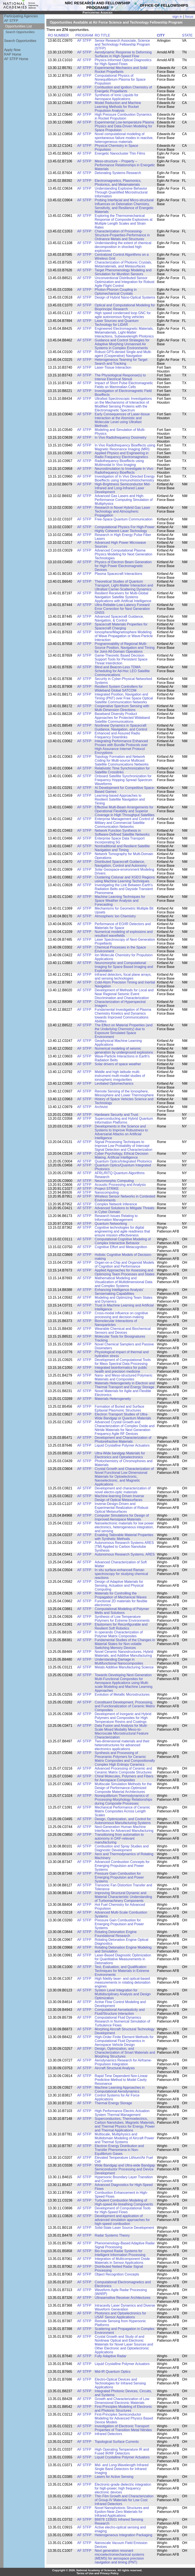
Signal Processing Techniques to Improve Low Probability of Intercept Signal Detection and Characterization (123, 1145)
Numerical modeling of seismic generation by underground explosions (124, 1050)
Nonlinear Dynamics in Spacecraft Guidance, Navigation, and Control (121, 727)
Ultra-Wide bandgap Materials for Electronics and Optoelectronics (120, 1455)
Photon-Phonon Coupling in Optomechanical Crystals (116, 291)
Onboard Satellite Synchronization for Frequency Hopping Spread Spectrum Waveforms (123, 780)
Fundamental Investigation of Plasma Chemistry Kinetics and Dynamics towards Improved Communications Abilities (123, 1015)
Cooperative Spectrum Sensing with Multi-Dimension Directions (122, 708)
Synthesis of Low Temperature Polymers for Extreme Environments (122, 1618)
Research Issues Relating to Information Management (116, 1218)
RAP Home (12, 54)
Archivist (101, 1107)
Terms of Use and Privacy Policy (97, 2573)
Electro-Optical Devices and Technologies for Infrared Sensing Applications (120, 2383)
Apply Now (12, 50)
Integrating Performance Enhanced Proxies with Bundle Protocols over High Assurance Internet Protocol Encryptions (121, 747)
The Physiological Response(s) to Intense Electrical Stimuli (120, 377)
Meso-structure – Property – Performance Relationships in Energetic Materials (125, 165)
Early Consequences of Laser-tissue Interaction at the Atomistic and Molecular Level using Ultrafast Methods (122, 420)
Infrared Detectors (108, 2434)
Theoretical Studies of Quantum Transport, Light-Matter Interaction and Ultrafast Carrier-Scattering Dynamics (124, 585)
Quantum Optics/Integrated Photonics (123, 1161)
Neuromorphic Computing (114, 1181)
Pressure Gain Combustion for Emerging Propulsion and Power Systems (119, 1877)
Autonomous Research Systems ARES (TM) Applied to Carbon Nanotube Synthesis (124, 1546)
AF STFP (11, 20)
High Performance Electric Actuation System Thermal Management (122, 2113)
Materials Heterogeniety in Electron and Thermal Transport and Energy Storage (125, 1385)
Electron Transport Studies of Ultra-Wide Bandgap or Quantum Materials (123, 1416)
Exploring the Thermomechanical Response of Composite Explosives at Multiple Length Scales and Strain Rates (124, 221)
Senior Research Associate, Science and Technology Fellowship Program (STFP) (122, 44)
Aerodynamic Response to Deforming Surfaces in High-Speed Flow (123, 54)
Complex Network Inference (116, 1204)
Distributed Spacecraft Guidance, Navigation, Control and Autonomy (121, 863)
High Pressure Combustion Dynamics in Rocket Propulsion (123, 116)
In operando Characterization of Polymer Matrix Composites (119, 1634)
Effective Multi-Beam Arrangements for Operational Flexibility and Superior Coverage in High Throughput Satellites (124, 811)
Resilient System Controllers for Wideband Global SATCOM (119, 688)
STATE (187, 35)
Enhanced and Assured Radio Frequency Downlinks (117, 735)
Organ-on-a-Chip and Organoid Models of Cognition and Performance (124, 1264)
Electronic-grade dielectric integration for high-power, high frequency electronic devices (123, 2488)
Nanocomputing (107, 1192)
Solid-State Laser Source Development (124, 2227)
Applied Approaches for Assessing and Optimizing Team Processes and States (124, 1272)
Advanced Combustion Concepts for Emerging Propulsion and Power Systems (122, 1865)
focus (189, 16)
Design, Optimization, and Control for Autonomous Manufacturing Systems (123, 1821)
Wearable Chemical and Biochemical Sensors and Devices (123, 1330)
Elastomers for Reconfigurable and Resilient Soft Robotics (121, 1626)
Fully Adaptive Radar (110, 2356)
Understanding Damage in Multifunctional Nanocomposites (119, 1661)
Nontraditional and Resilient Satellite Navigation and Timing (122, 848)
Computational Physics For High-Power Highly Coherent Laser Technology (124, 529)
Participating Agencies (21, 16)
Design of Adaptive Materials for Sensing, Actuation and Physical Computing (119, 1585)
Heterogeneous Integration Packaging (123, 2535)
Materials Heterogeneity (113, 1399)
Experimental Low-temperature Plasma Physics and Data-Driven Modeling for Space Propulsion (124, 126)
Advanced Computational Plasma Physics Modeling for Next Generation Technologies (123, 554)
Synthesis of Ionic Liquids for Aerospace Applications (116, 97)
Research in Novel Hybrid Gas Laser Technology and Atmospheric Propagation (122, 511)
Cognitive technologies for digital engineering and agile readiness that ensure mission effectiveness (122, 1231)
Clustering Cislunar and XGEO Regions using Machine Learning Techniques (125, 879)
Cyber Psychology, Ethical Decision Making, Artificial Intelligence (121, 1155)
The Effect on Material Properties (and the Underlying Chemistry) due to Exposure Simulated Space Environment (124, 1031)
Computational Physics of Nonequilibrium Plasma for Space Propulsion (120, 79)
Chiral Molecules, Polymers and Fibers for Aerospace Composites (124, 1778)
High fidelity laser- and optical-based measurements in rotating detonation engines (122, 1982)
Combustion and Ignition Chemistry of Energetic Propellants (123, 89)
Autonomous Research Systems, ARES (125, 1554)
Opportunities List (18, 26)
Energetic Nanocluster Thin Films (120, 153)
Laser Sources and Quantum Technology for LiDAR (116, 322)
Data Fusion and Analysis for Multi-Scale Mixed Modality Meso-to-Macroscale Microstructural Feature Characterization (121, 1731)
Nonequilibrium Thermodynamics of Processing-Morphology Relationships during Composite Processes (123, 1799)
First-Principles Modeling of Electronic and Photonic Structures (123, 2408)
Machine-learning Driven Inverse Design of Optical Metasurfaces (119, 1498)
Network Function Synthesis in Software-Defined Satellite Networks (122, 832)
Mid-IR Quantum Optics (112, 2371)
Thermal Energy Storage (113, 2103)
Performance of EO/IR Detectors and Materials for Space (123, 926)
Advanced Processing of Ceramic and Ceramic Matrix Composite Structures (123, 1770)
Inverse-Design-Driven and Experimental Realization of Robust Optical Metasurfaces (121, 1507)
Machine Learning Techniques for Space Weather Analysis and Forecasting (120, 900)
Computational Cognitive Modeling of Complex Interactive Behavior (123, 1241)
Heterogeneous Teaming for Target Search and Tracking (121, 361)
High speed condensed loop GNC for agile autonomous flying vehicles (123, 315)
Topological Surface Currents (117, 2441)
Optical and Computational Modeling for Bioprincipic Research (125, 307)
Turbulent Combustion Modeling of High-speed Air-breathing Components (124, 2202)
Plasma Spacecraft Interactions (118, 574)
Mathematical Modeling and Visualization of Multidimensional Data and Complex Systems (123, 1282)
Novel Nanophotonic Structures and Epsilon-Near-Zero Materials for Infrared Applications (122, 2511)
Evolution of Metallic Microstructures (122, 1694)
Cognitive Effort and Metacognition (121, 1247)
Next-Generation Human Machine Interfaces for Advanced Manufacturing (124, 1828)
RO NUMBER (58, 35)
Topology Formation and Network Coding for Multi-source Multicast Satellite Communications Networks (122, 760)
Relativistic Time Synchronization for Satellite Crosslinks (122, 770)
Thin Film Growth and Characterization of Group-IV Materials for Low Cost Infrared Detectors (124, 2500)
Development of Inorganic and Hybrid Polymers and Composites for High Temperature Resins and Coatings (123, 1718)
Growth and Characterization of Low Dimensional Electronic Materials (122, 2401)
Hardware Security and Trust (116, 1114)
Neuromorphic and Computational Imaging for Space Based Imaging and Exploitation (124, 966)
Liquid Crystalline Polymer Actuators (122, 1445)
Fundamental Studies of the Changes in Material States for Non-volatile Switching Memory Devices (125, 1644)
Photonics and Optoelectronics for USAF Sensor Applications (120, 2315)
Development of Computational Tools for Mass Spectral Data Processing (123, 1362)
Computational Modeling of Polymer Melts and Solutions (122, 1611)
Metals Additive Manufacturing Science (124, 1667)
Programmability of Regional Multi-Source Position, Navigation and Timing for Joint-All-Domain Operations (124, 647)
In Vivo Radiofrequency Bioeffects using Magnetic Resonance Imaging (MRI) (125, 447)
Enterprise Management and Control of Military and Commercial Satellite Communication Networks (124, 822)
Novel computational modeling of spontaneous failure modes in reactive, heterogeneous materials (124, 138)
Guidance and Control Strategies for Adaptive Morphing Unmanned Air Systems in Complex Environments (122, 344)
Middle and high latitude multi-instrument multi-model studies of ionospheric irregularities (120, 1075)
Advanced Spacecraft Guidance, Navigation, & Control (119, 618)
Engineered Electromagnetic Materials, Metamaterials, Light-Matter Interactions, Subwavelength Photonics (124, 332)
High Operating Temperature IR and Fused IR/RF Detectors (122, 2451)
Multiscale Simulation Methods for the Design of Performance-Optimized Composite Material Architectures (123, 1788)
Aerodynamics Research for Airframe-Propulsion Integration (123, 2062)
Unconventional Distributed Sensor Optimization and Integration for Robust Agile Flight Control (124, 282)
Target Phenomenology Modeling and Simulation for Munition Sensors (123, 272)
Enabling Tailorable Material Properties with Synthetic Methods (124, 1537)
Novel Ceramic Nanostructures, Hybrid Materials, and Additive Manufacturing (124, 1653)
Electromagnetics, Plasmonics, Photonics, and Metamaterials (118, 182)
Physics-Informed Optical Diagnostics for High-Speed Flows (123, 62)
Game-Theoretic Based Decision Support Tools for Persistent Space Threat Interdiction (121, 659)
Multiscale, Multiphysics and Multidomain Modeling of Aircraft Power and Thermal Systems (124, 2138)
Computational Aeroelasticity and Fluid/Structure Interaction (120, 2011)
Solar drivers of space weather (118, 1064)
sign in (177, 16)
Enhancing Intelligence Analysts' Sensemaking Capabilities (119, 1291)
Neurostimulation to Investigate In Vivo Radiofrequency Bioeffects (124, 470)
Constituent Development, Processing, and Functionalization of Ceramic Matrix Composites (125, 1706)
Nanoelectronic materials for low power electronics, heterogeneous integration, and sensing (124, 1527)
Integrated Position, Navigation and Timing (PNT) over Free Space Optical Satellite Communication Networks (124, 698)
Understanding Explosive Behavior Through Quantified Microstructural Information (121, 192)
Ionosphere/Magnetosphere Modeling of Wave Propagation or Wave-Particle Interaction (124, 636)
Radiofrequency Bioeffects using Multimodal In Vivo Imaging (119, 463)
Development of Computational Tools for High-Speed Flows (123, 2210)
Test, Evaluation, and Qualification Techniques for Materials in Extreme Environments (122, 1970)
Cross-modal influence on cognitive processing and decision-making (121, 1315)
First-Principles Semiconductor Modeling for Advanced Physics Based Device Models (124, 2418)
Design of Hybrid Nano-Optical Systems (125, 297)
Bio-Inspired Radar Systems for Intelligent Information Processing (120, 2253)
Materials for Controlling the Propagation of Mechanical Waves (121, 1595)
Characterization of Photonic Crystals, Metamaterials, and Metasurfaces (123, 264)
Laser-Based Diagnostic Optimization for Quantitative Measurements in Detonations (123, 1959)
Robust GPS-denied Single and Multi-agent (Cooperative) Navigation (123, 354)
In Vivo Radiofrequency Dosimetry (120, 437)
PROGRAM (84, 35)
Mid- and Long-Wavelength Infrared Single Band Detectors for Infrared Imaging (121, 2469)
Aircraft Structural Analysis (115, 2068)
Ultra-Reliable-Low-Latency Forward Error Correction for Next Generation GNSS (122, 608)
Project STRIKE (107, 1188)
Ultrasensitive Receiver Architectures (123, 2297)
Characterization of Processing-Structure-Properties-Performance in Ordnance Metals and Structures (122, 235)
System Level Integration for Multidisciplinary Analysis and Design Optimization (123, 1994)
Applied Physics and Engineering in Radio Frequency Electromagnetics (121, 455)
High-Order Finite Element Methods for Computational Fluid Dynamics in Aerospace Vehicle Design (124, 2041)
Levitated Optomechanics (114, 1083)
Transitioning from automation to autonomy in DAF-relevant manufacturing (119, 1838)
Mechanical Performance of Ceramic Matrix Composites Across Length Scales (122, 1811)
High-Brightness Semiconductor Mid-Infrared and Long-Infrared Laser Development (123, 488)
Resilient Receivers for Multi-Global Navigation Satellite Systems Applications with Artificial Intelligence (123, 597)
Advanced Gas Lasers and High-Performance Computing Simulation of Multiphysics (124, 499)
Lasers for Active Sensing (114, 2476)
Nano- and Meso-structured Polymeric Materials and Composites (124, 1377)
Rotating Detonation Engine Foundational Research (116, 1934)
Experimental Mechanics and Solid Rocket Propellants (121, 70)
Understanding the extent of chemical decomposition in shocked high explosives (123, 247)
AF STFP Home (16, 59)
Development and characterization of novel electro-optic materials (123, 1490)
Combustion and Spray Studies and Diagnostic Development (122, 1848)
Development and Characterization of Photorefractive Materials (123, 1439)
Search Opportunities (20, 32)
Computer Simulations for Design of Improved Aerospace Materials (122, 1517)
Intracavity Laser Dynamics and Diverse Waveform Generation (125, 2307)
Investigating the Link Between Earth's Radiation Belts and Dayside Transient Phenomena (124, 889)
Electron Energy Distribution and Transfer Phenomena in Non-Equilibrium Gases (119, 2149)
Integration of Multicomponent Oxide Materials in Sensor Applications (122, 2260)
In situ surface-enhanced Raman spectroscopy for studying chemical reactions (121, 1574)
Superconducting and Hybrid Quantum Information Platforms (124, 1120)
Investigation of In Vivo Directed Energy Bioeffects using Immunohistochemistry (125, 478)
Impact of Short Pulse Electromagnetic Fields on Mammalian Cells (124, 385)
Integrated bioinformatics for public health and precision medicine (121, 1369)
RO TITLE (102, 35)
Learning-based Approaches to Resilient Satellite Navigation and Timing (120, 799)
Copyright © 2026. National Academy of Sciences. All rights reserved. (97, 2570)
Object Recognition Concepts (117, 2274)
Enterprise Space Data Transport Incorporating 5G (120, 840)
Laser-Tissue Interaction (113, 367)
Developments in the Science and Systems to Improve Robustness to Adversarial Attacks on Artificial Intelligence (121, 1132)
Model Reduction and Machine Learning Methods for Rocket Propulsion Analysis (118, 106)
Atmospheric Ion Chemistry (115, 916)
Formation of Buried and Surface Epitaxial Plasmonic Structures (119, 1408)
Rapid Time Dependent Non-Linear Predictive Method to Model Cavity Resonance (121, 2079)
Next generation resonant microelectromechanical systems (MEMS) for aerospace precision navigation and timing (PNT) (119, 2556)
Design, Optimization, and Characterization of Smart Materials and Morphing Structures (125, 2052)
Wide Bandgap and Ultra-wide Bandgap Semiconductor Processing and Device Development (125, 2169)
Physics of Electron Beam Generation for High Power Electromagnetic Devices (123, 566)
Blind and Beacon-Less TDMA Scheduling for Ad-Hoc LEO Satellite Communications (122, 671)
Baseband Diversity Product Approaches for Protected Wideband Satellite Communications (122, 717)
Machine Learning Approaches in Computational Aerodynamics (120, 2089)
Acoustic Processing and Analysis (120, 1184)
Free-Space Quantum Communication (124, 519)
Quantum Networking (111, 1223)
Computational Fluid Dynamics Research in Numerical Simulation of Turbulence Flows (122, 2021)
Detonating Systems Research (118, 173)
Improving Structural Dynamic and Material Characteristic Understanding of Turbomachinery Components (123, 1897)
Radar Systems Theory (112, 2235)
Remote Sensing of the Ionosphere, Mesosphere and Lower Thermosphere (124, 1093)
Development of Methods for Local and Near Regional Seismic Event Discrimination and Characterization (124, 994)
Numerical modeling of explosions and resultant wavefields (124, 933)
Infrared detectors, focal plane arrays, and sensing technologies (123, 976)
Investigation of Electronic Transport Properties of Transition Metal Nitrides (123, 2428)
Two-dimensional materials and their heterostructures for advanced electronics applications (122, 1745)
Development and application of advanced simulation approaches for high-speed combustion (122, 2220)
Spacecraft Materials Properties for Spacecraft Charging (121, 626)
